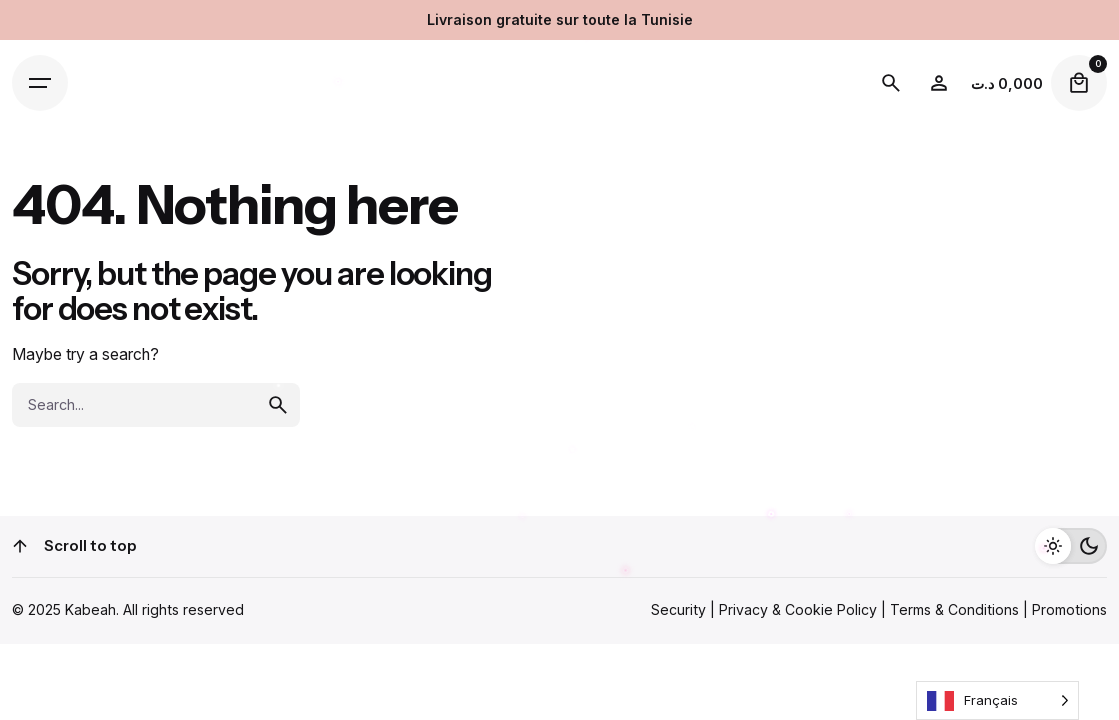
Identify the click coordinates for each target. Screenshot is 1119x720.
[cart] (1079, 83)
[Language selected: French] (997, 700)
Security (678, 609)
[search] (278, 405)
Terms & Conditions (954, 609)
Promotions (1069, 609)
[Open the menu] (40, 83)
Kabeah (90, 609)
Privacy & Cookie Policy (798, 609)
